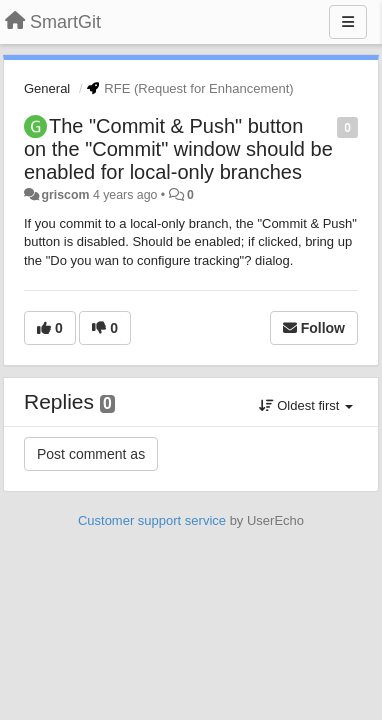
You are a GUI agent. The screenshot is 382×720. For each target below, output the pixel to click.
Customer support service (152, 520)
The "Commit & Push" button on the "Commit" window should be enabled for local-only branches (178, 149)
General (47, 88)
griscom (65, 195)
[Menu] (348, 22)
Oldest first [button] (306, 405)
